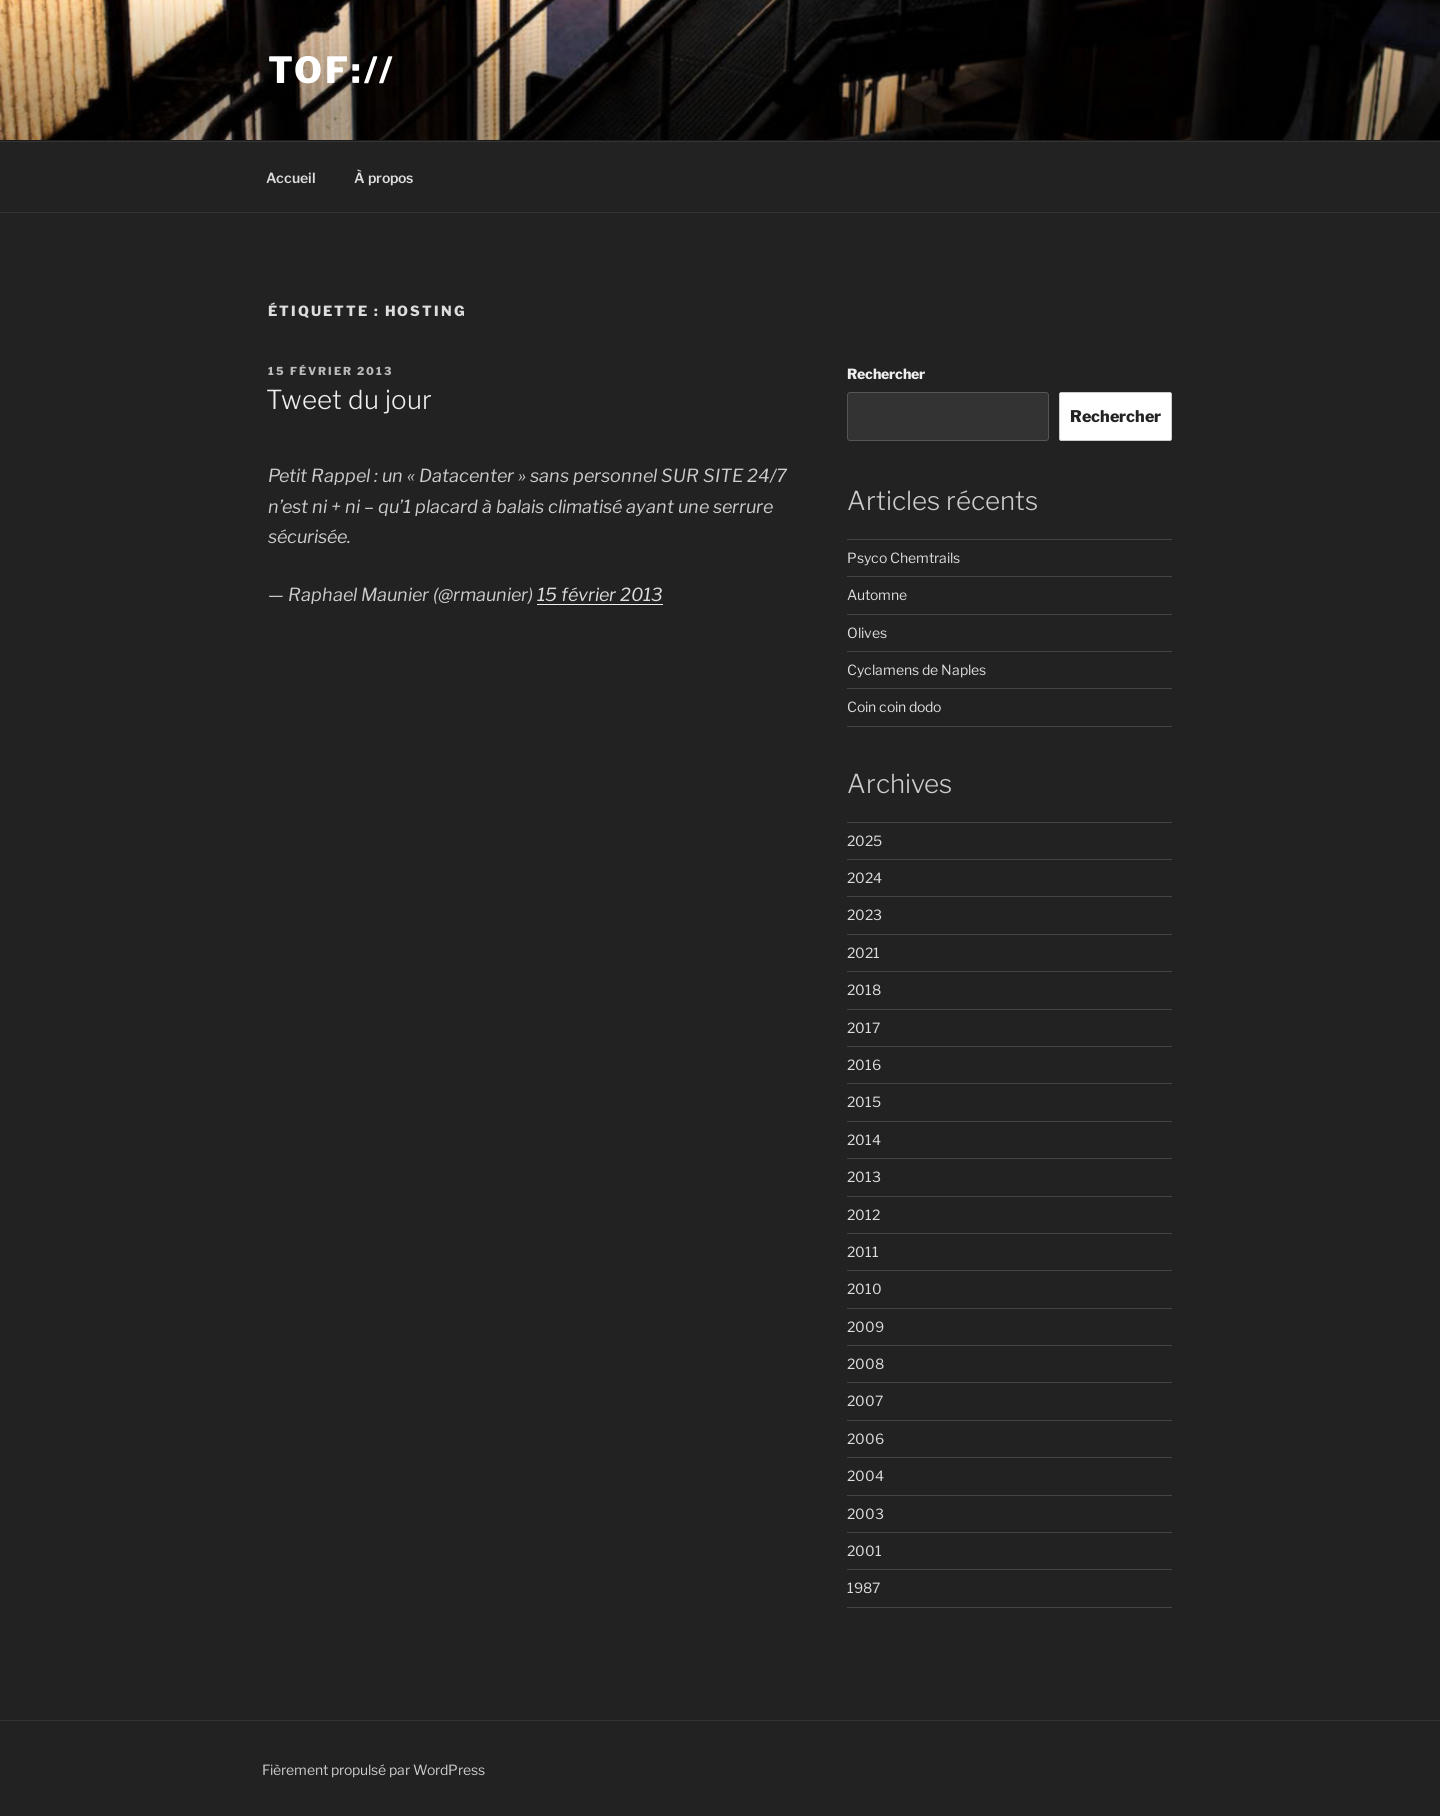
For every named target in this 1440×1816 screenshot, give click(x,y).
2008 (865, 1363)
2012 (863, 1214)
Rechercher (886, 373)
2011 (863, 1251)
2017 (863, 1027)
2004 (865, 1475)
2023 (864, 914)
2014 (864, 1139)
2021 (863, 952)
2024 (864, 877)
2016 (864, 1064)
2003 (865, 1513)
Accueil (291, 177)
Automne (877, 594)
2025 (864, 840)
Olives (867, 632)
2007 (865, 1400)
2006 (865, 1438)
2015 (864, 1101)
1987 (863, 1587)
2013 (864, 1176)
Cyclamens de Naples (916, 669)
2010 (864, 1288)
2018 (864, 989)
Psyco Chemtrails (903, 557)
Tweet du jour (349, 399)
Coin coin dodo (894, 706)
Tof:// (331, 70)
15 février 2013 (600, 594)
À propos (383, 177)
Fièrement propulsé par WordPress (373, 1769)
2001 (864, 1550)
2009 (865, 1326)
